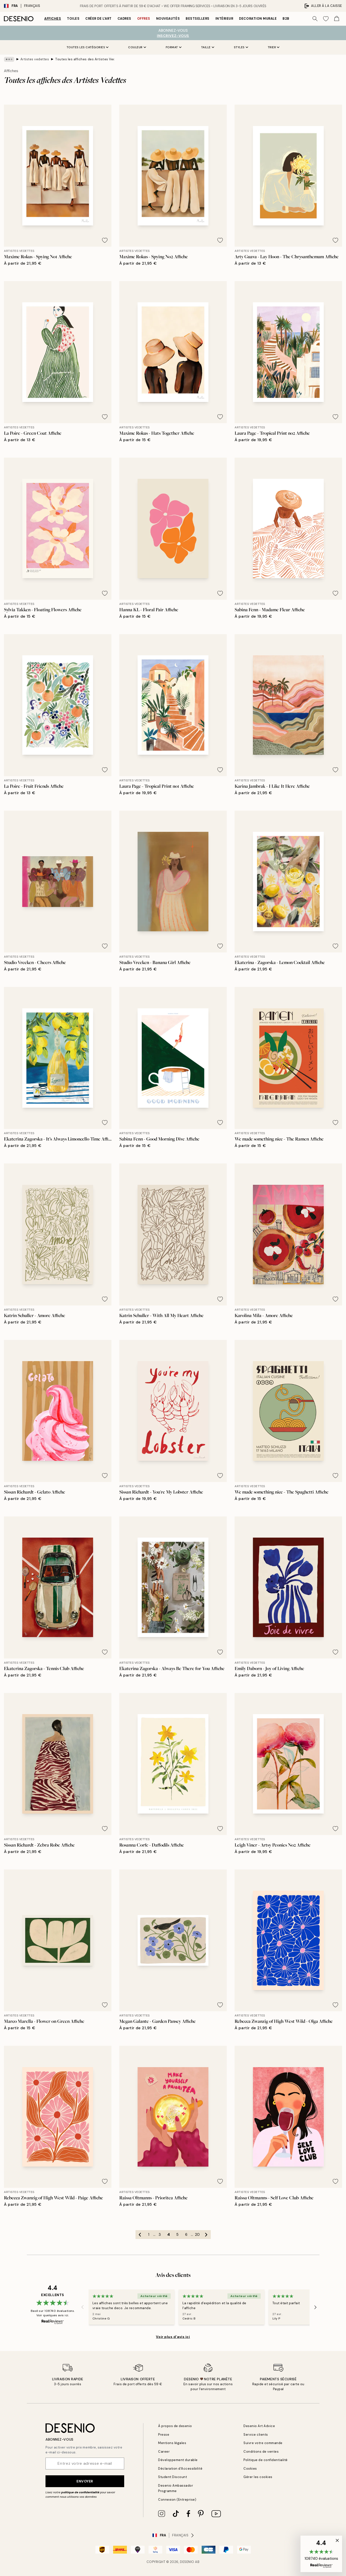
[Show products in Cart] (336, 19)
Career (164, 2451)
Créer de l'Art (98, 18)
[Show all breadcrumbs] (9, 59)
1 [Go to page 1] (148, 2234)
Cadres (124, 18)
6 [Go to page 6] (186, 2234)
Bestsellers (198, 18)
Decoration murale (258, 18)
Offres (143, 18)
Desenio (187, 2562)
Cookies (250, 2468)
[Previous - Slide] (83, 2307)
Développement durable (178, 2460)
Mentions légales (172, 2443)
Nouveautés (168, 18)
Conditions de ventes (261, 2451)
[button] (321, 2554)
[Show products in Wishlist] (325, 19)
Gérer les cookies (257, 2477)
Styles (241, 47)
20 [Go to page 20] (197, 2234)
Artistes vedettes (34, 59)
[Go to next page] (206, 2234)
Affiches (52, 18)
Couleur (137, 47)
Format (173, 47)
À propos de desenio (175, 2426)
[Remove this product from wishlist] (104, 240)
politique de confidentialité (80, 2492)
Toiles (73, 18)
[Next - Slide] (315, 2307)
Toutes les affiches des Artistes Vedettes (84, 59)
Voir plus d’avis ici (173, 2336)
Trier (274, 47)
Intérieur (224, 18)
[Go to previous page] (139, 2234)
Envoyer (84, 2481)
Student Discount (172, 2477)
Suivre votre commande (263, 2443)
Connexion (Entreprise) (177, 2499)
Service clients (255, 2434)
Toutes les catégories (88, 47)
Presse (163, 2434)
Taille (207, 47)
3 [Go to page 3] (160, 2234)
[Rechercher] (315, 19)
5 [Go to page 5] (177, 2234)
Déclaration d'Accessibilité (180, 2468)
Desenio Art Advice (259, 2426)
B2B (286, 18)
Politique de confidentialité (265, 2460)
